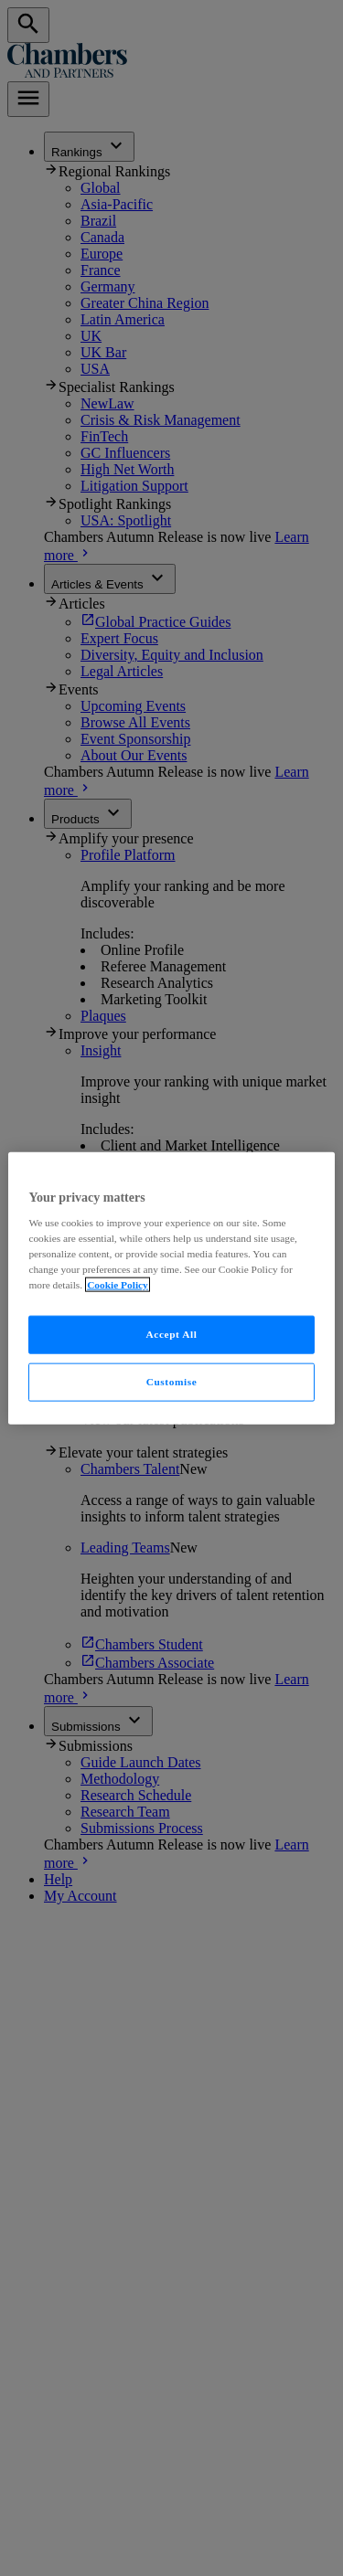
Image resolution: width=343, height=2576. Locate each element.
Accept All (172, 1334)
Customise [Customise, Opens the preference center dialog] (172, 1381)
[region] (171, 1288)
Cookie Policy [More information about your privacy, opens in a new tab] (117, 1284)
